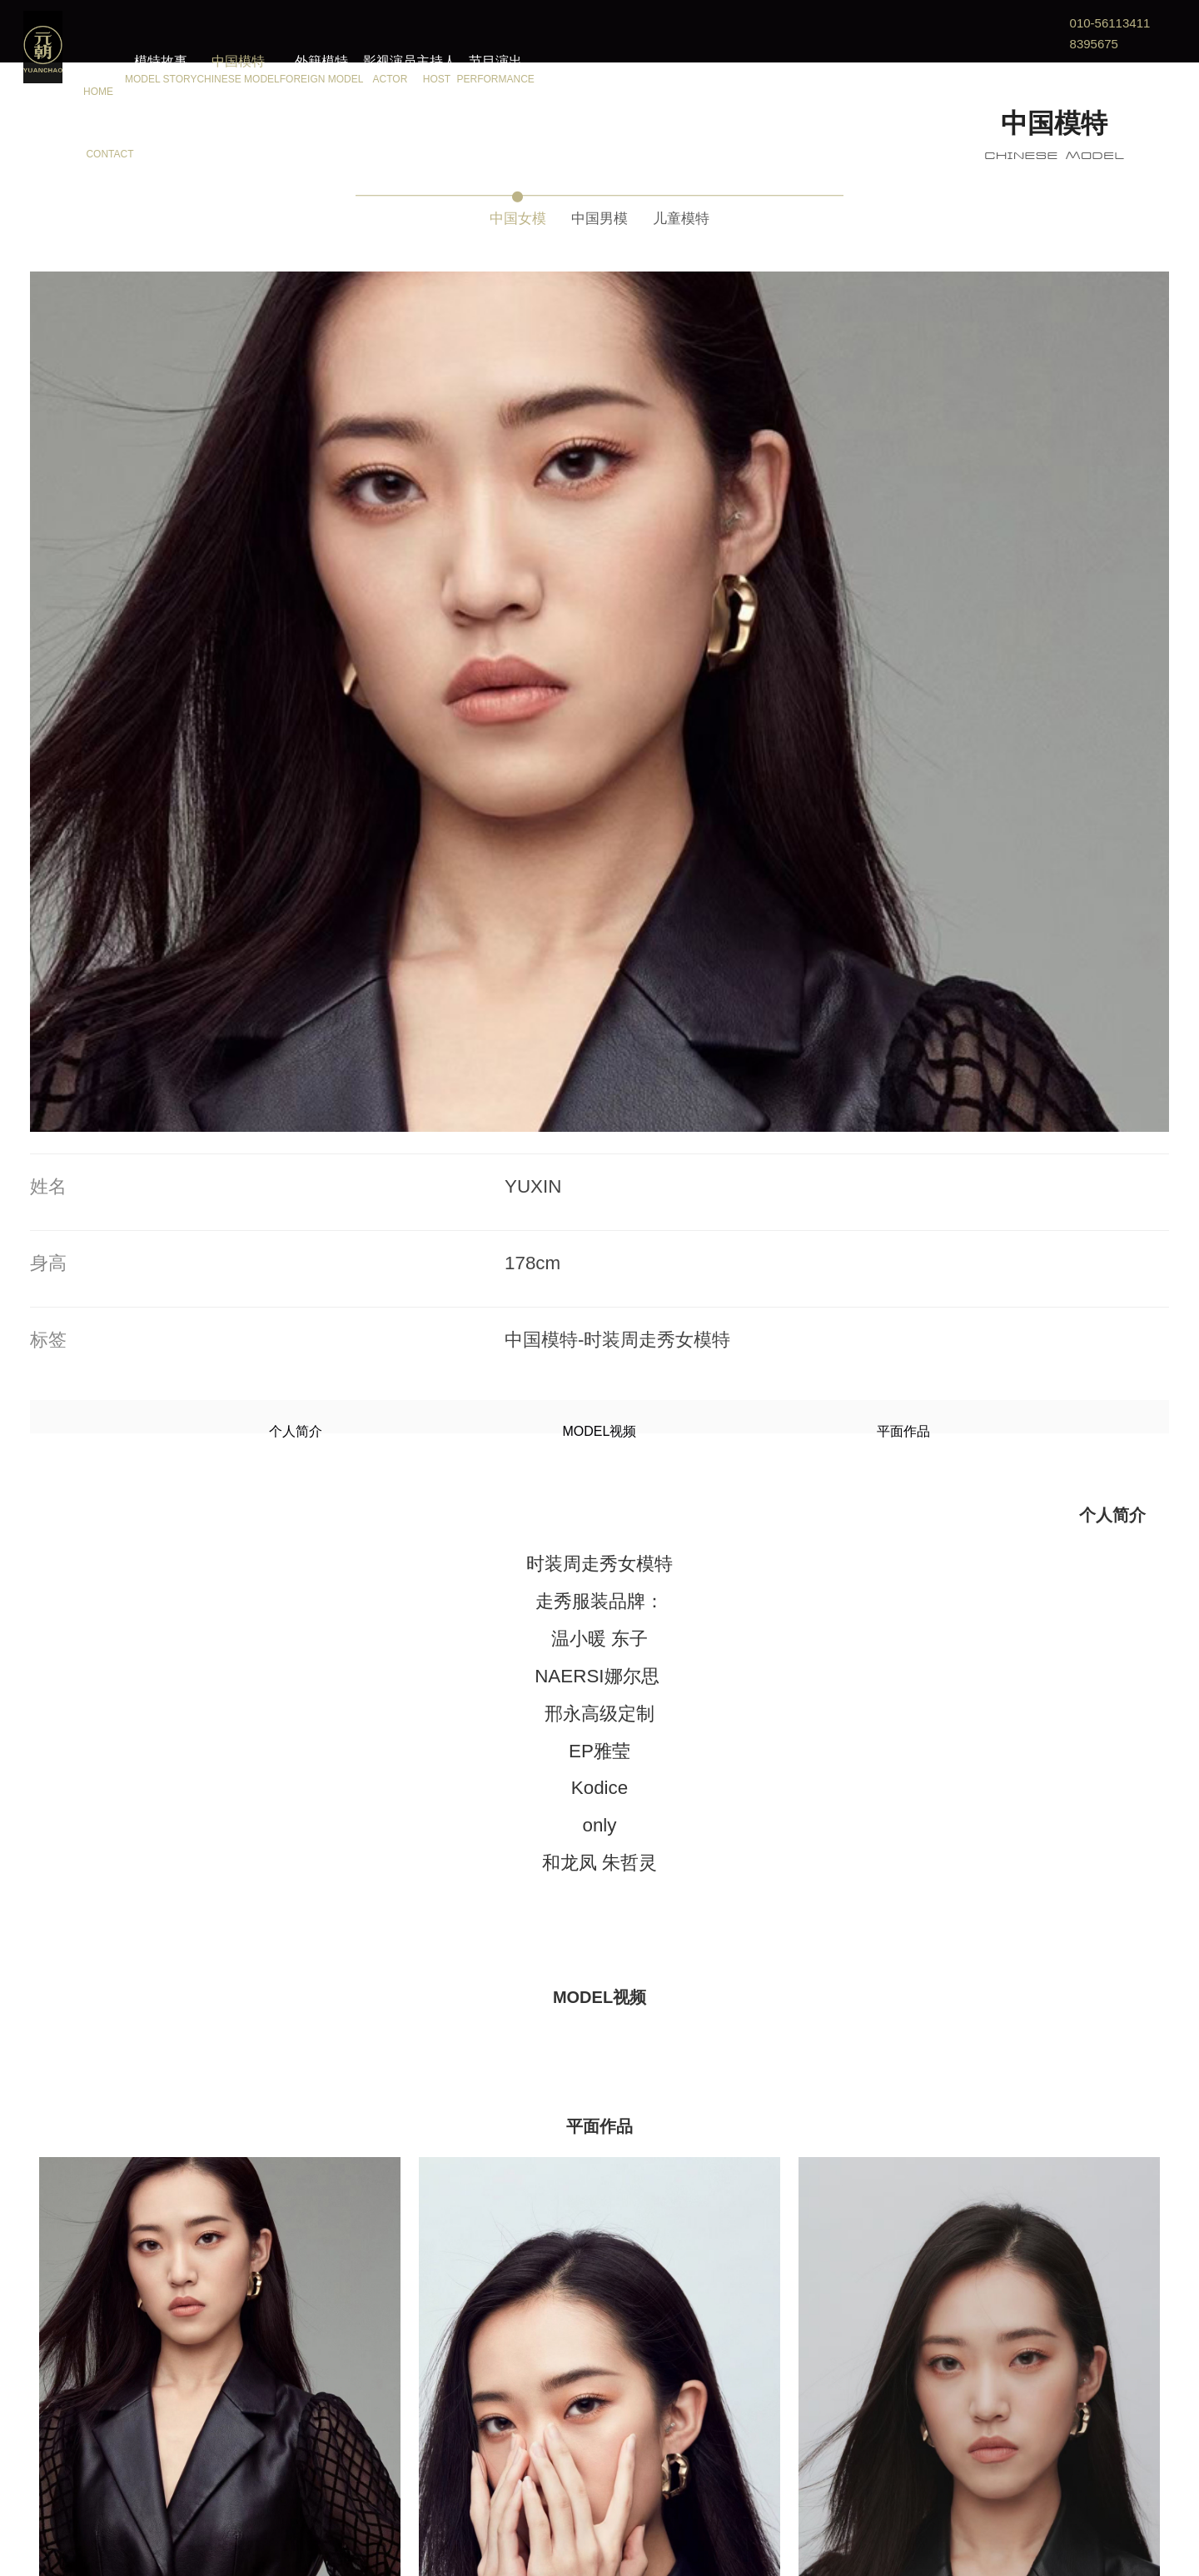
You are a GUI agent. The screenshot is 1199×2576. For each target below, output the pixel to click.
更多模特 (599, 2501)
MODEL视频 (600, 705)
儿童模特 (706, 214)
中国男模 (599, 214)
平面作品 (710, 705)
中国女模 (493, 214)
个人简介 (488, 705)
